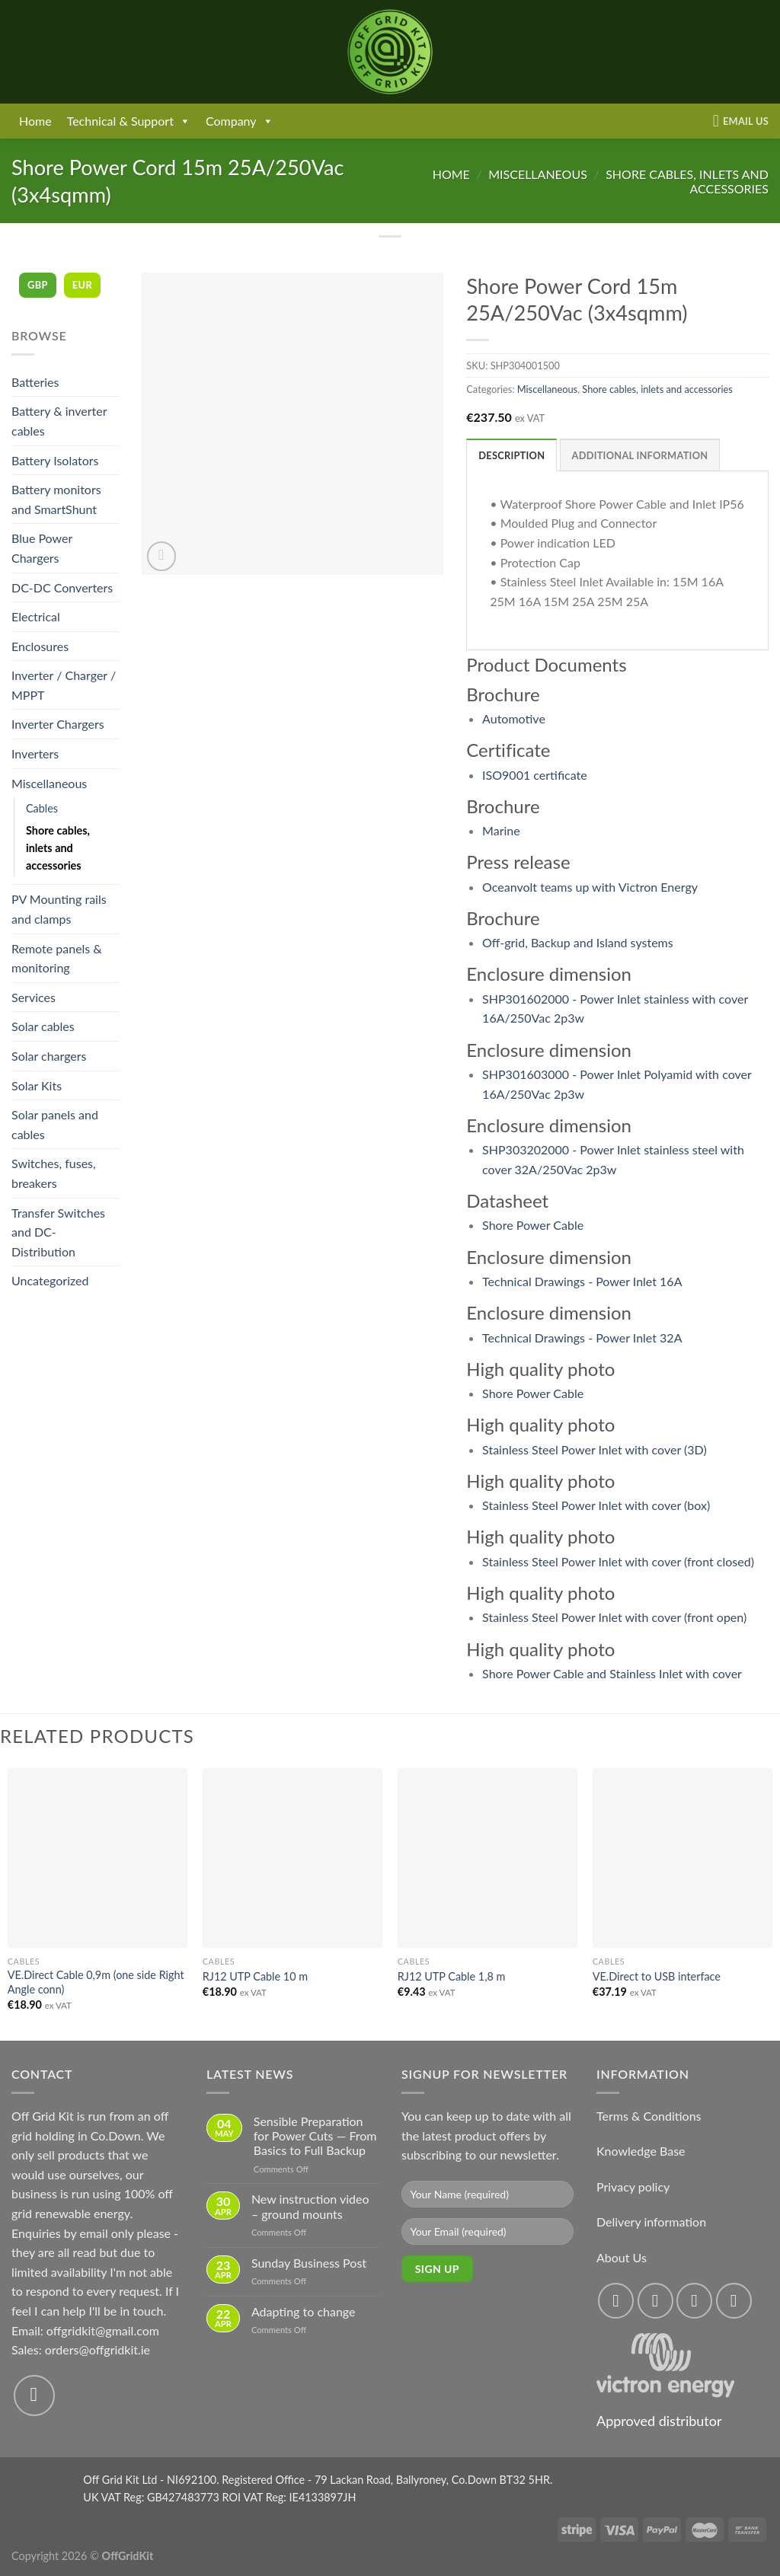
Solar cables (43, 1026)
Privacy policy (633, 2186)
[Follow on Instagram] (655, 2301)
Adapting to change (303, 2311)
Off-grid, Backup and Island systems (577, 942)
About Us (621, 2257)
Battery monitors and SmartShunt (56, 499)
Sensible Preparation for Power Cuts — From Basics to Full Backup (315, 2135)
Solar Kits (36, 1085)
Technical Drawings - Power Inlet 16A (582, 1281)
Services (33, 997)
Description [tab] (511, 455)
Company (239, 121)
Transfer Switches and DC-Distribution (58, 1232)
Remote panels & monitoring (56, 958)
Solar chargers (49, 1056)
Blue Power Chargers (41, 548)
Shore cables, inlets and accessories (58, 848)
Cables (42, 808)
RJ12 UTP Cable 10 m (255, 1976)
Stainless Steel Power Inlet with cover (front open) (614, 1617)
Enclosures (40, 646)
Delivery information (651, 2221)
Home (35, 120)
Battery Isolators (55, 460)
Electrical (35, 616)
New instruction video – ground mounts (310, 2205)
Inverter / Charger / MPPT (63, 685)
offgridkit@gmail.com (102, 2330)
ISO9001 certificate (534, 775)
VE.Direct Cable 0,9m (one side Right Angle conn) (96, 1982)
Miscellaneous (537, 174)
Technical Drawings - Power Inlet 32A (582, 1337)
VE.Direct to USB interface (657, 1976)
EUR (82, 285)
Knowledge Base (641, 2150)
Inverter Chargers (57, 724)
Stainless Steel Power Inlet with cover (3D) (594, 1449)
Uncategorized (50, 1280)
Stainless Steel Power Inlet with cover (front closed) (618, 1561)
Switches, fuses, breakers (53, 1173)
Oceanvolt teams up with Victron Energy (590, 886)
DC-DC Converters (62, 587)
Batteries (35, 382)
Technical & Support (128, 121)
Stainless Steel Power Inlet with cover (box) (596, 1505)
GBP (37, 285)
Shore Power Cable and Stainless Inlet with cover (612, 1673)
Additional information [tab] (640, 455)
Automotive (513, 718)
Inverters (35, 753)
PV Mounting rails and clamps (59, 909)
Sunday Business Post (308, 2262)
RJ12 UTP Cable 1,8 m (451, 1976)
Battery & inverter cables (59, 421)
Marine (501, 830)
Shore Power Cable (532, 1225)
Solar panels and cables (54, 1124)
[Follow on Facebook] (616, 2301)
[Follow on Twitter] (694, 2301)
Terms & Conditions (649, 2115)
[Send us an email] (34, 2395)
